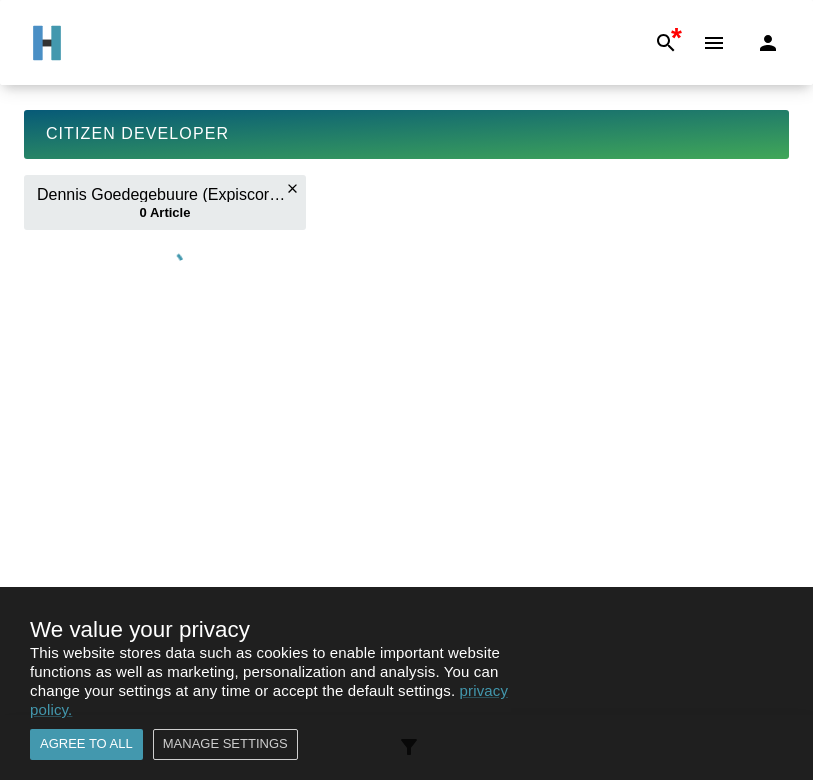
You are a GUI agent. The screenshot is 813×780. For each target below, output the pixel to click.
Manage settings (225, 744)
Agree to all (86, 744)
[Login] (768, 43)
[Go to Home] (47, 43)
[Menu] (714, 43)
